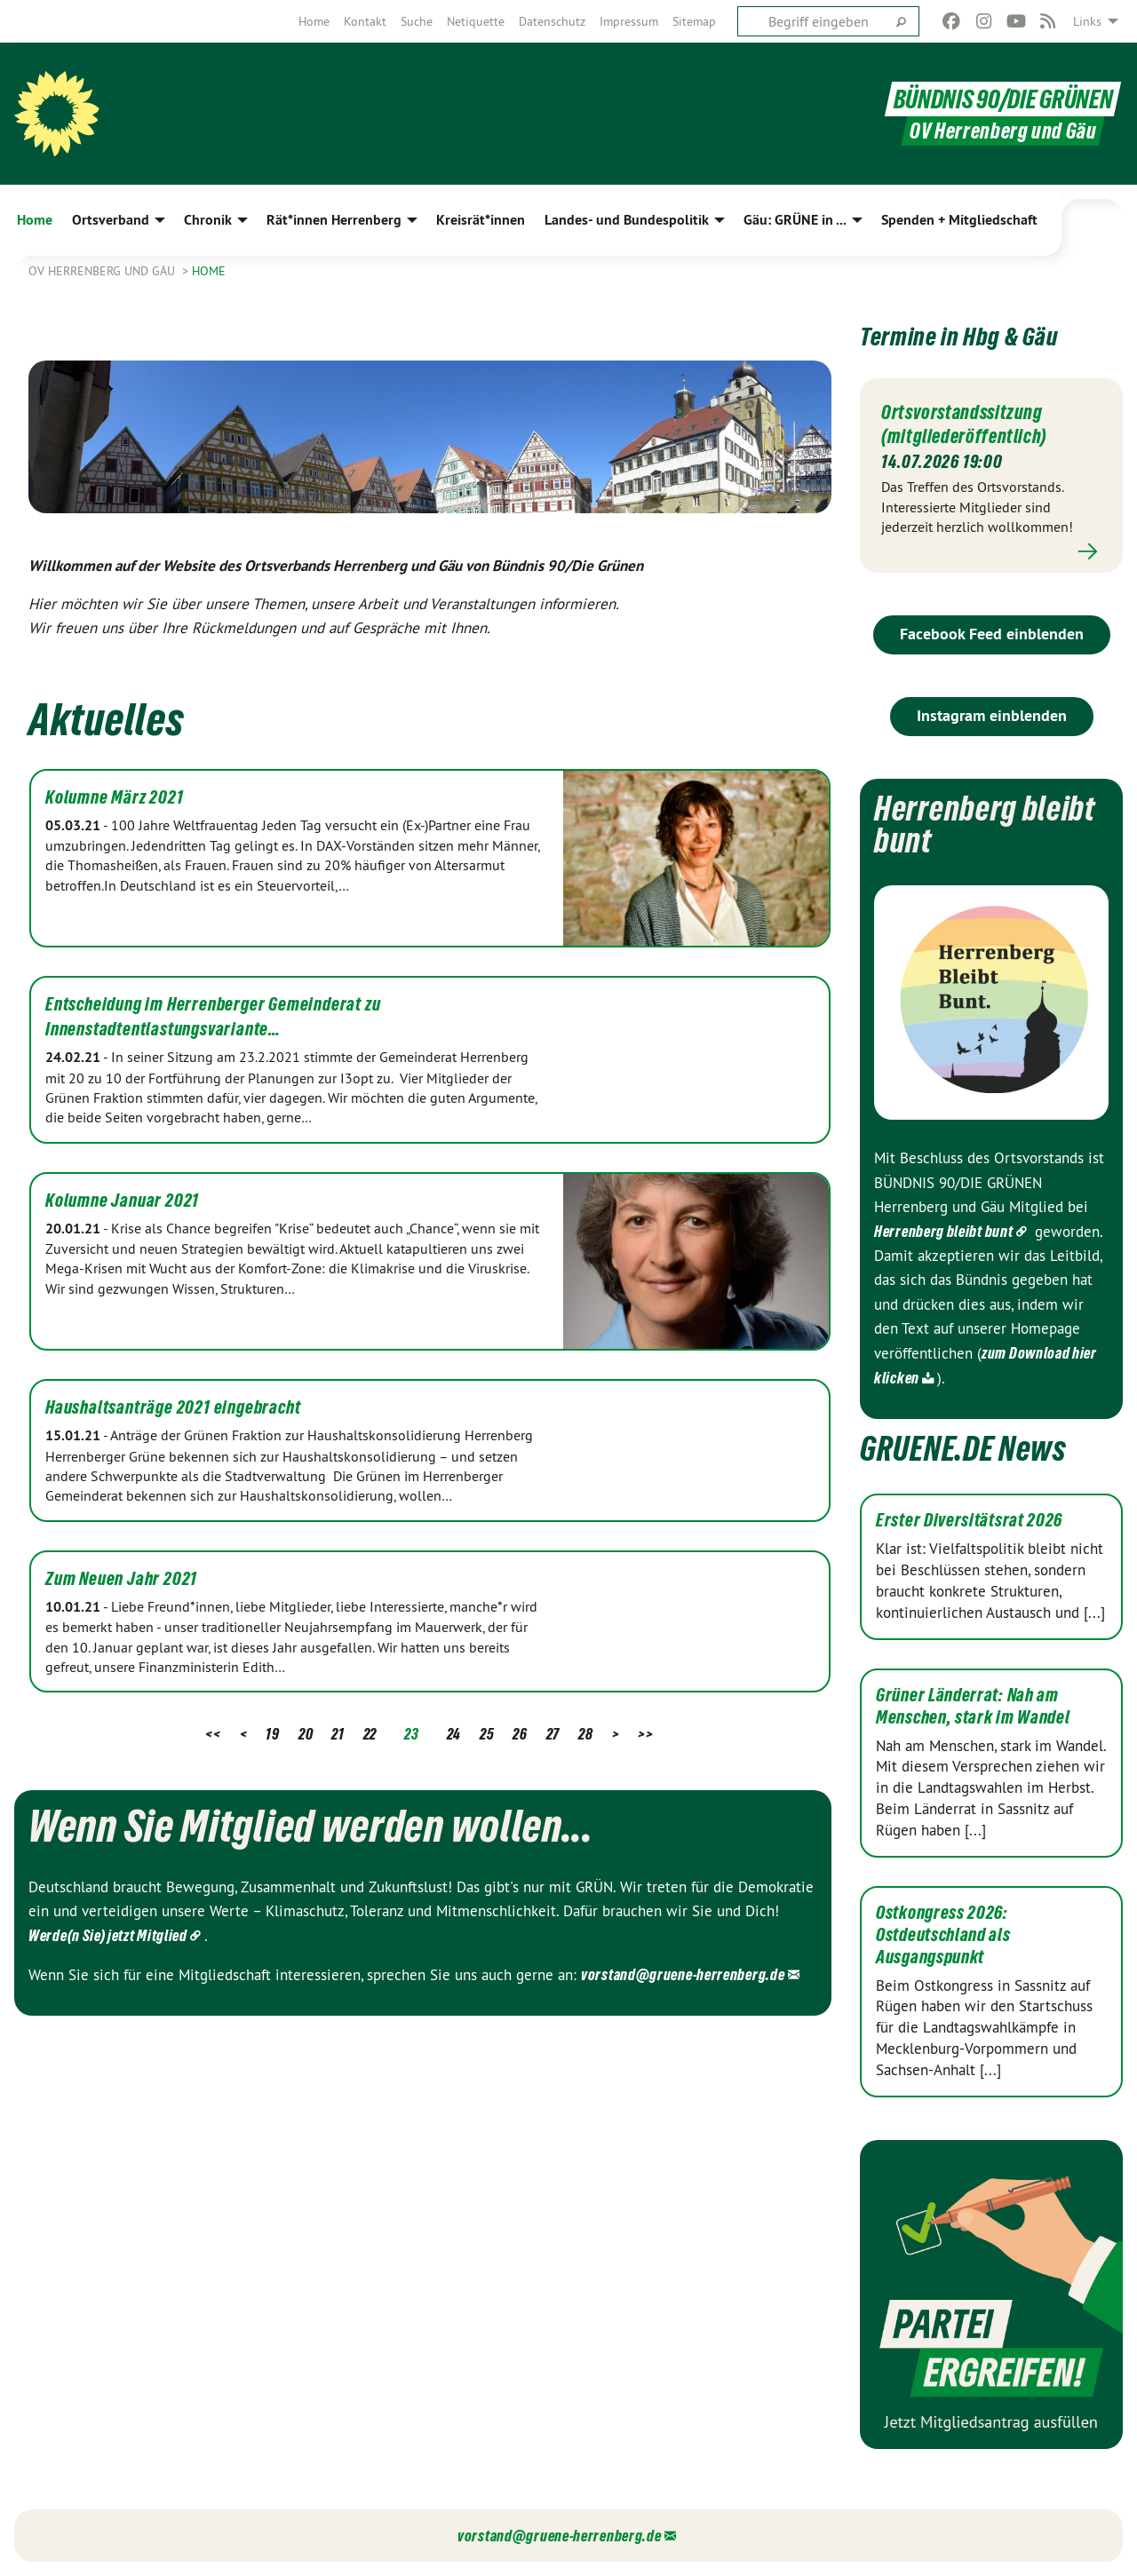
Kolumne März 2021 (114, 797)
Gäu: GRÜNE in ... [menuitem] (795, 219)
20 (305, 1733)
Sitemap (694, 21)
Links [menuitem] (1087, 21)
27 (553, 1733)
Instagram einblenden (992, 715)
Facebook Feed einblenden (992, 633)
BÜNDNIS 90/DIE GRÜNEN (1000, 96)
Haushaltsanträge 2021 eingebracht (172, 1407)
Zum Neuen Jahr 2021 (121, 1578)
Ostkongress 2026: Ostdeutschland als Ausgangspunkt (943, 1934)
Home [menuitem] (34, 219)
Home (314, 21)
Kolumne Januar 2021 (122, 1200)
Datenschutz (552, 21)
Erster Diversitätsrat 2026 (969, 1520)
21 (337, 1733)
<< (212, 1733)
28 (585, 1733)
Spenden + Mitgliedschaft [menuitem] (959, 219)
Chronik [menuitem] (208, 219)
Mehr (991, 551)
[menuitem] (314, 21)
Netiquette (476, 21)
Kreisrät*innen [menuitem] (480, 219)
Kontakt (365, 21)
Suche (417, 21)
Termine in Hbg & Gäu (989, 333)
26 (520, 1733)
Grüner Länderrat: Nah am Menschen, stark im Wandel (973, 1705)
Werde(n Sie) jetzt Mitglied (107, 1935)
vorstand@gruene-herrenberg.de (682, 1974)
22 (370, 1733)
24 (454, 1733)
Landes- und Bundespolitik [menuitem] (627, 219)
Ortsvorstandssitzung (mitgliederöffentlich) (975, 423)
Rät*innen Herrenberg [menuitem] (334, 219)
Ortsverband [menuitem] (110, 219)
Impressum (629, 21)
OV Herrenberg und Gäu (103, 271)
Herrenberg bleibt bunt (943, 1231)
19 (272, 1733)
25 (487, 1733)
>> (645, 1733)
